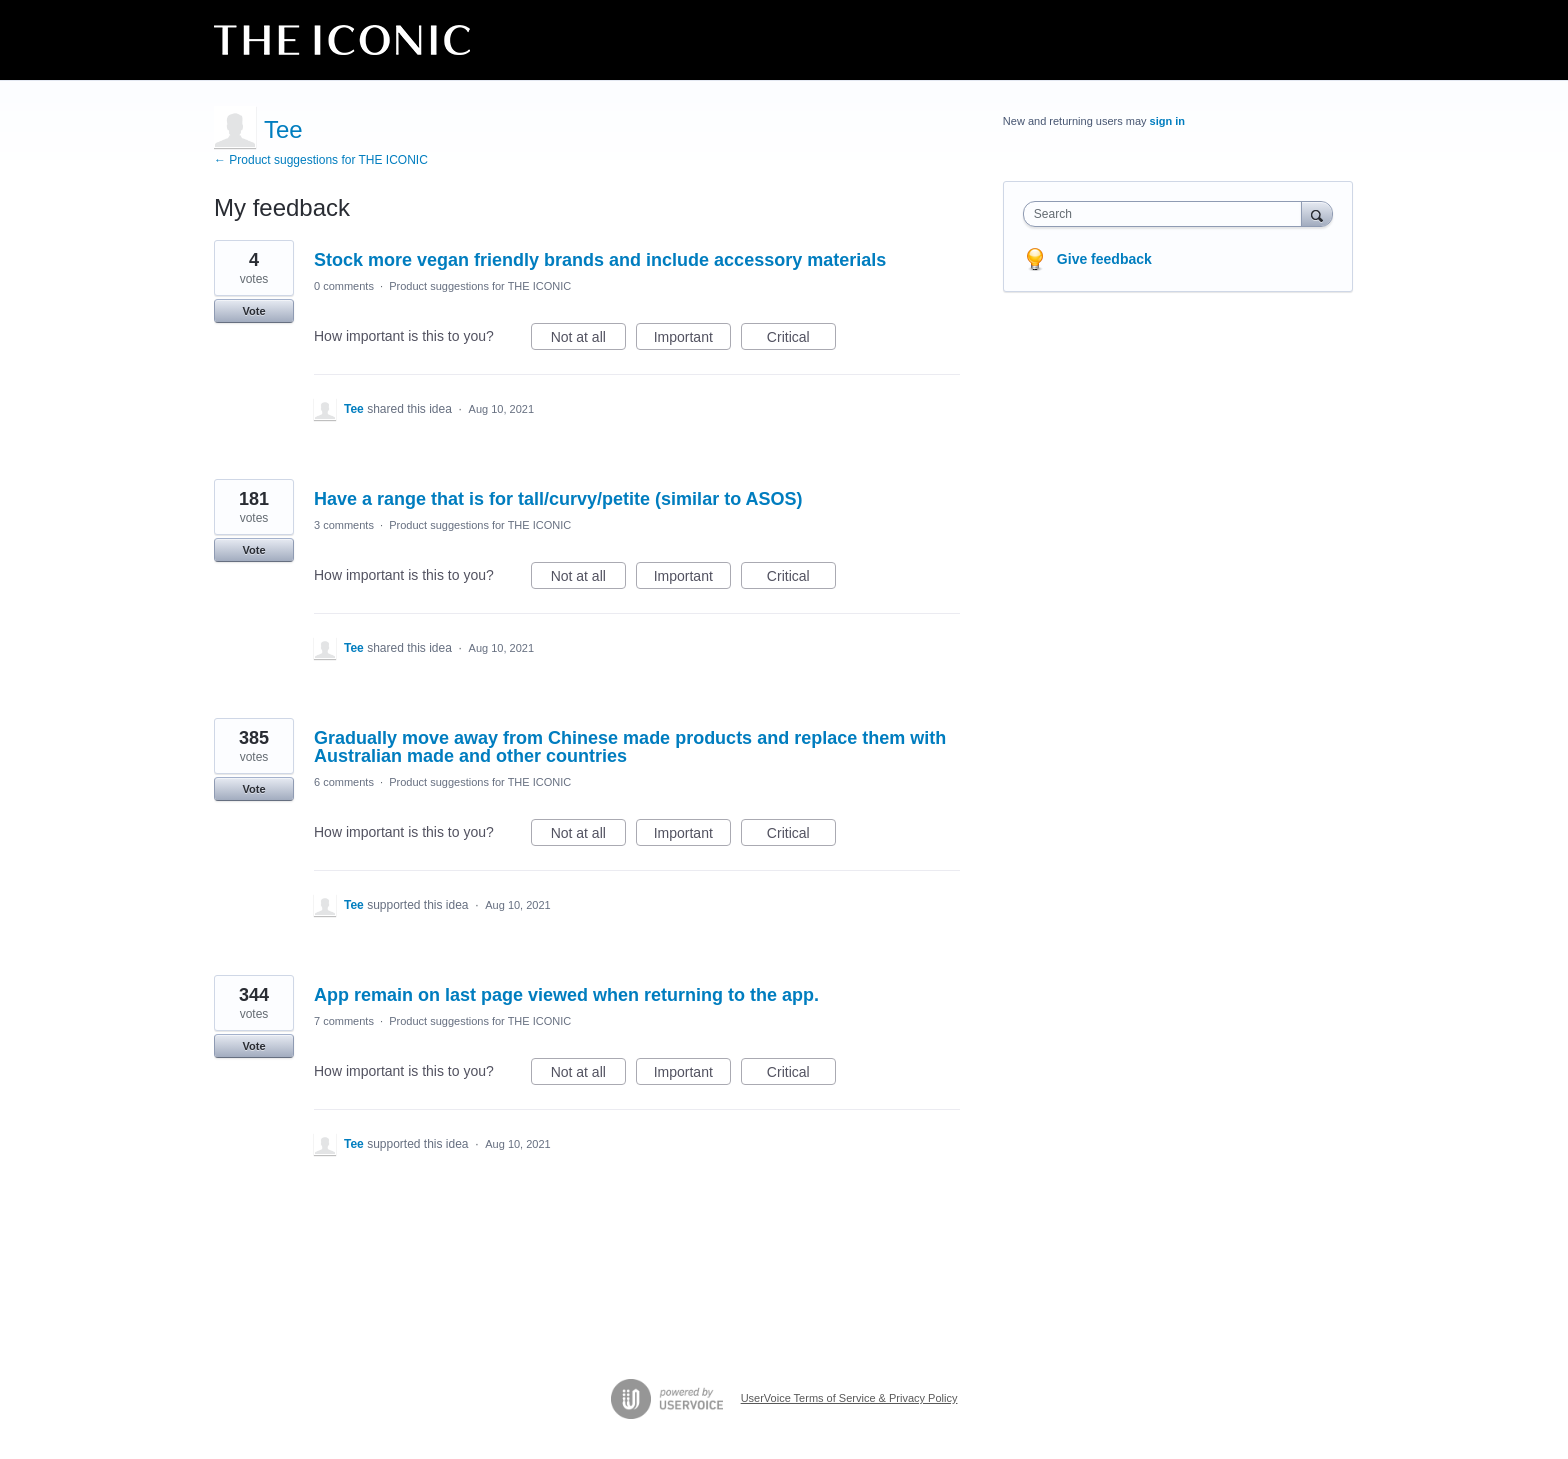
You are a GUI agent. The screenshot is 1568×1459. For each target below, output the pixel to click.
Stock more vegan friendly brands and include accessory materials (600, 260)
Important (692, 340)
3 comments (344, 525)
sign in (1167, 121)
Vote (253, 311)
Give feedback (1104, 259)
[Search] (1317, 213)
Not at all (588, 340)
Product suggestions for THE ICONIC (480, 286)
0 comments (344, 286)
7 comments (344, 1021)
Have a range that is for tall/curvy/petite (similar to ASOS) (558, 499)
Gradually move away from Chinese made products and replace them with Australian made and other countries (630, 747)
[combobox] (1167, 214)
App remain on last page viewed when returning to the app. (566, 995)
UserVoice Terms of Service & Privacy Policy (849, 1398)
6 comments (344, 782)
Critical (801, 340)
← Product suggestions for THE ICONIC (321, 160)
